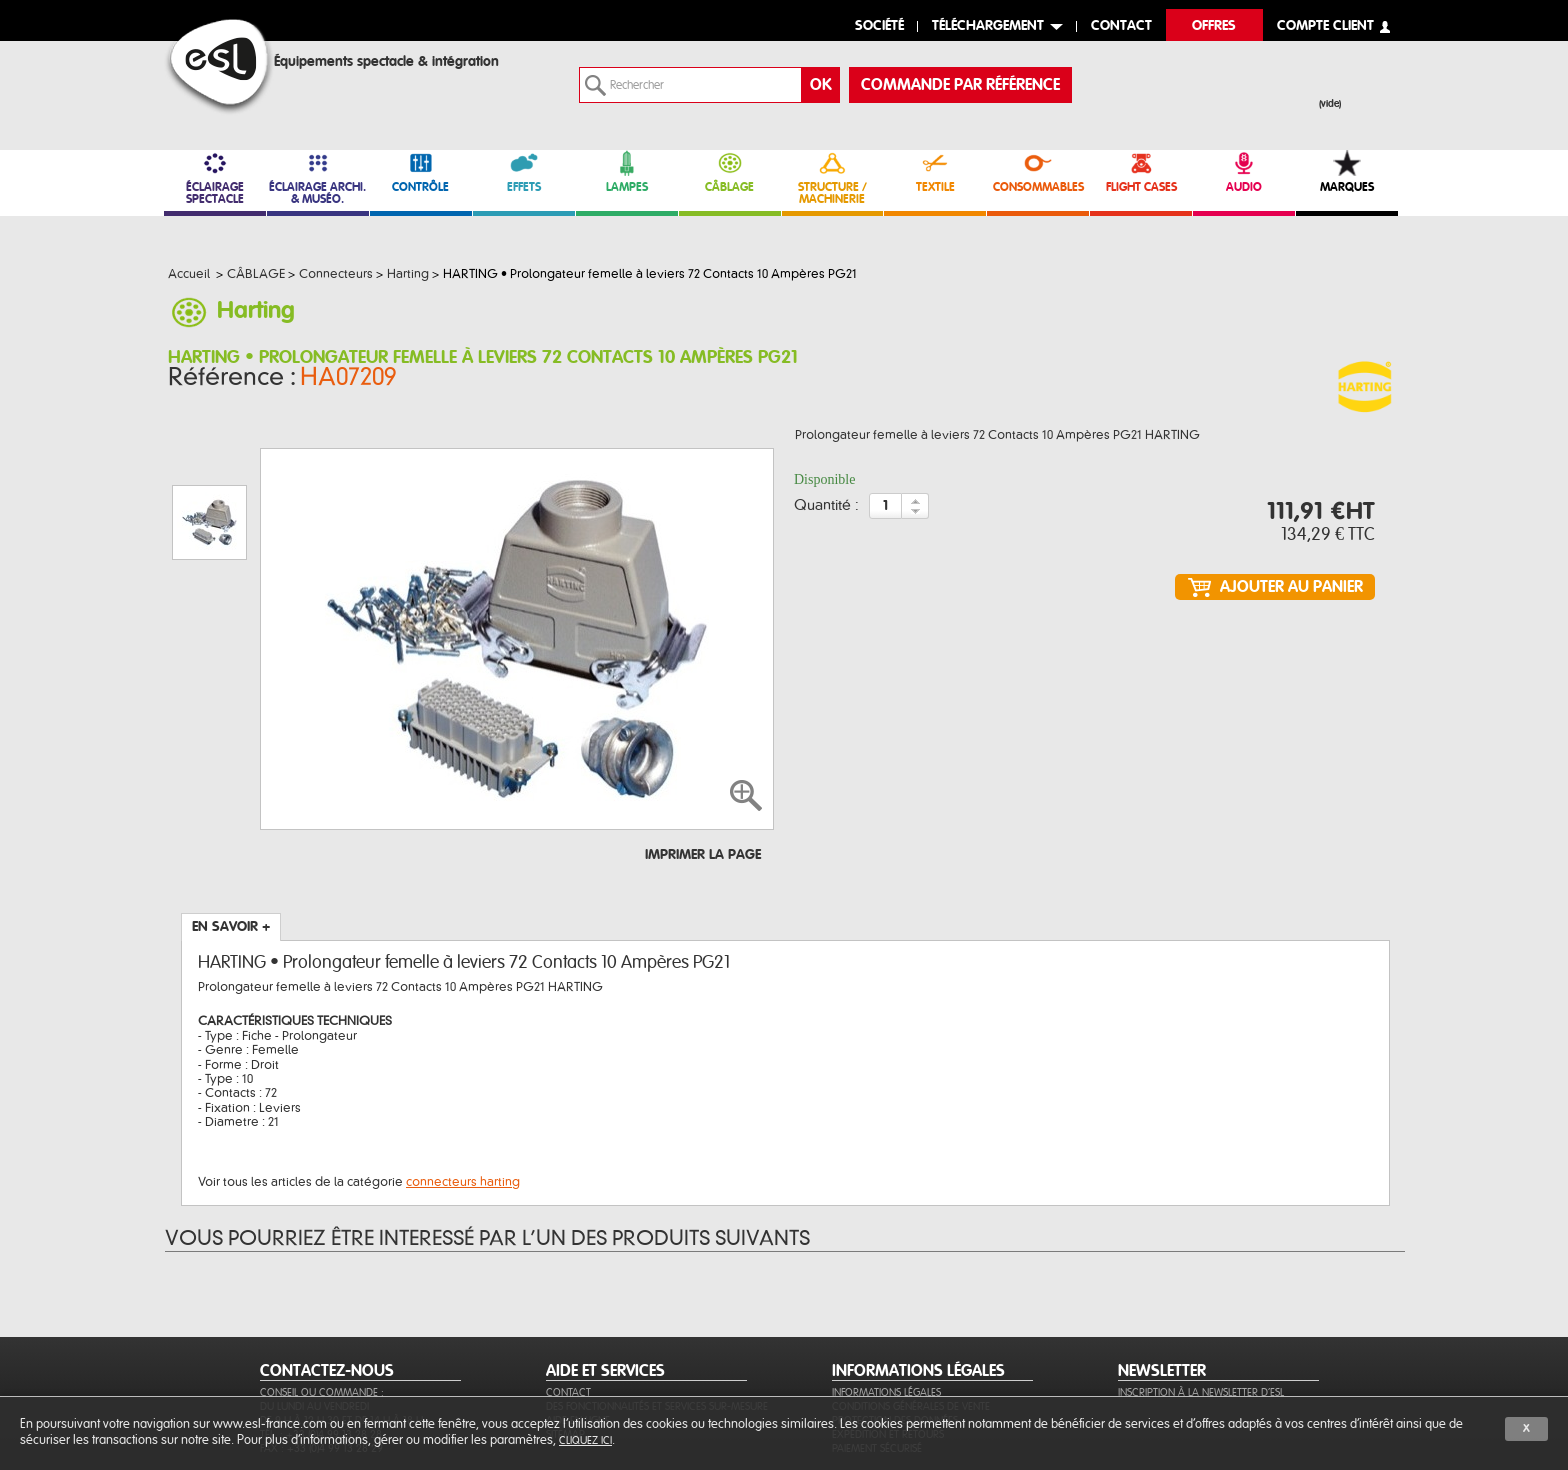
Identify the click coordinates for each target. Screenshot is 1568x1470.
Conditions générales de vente (911, 1309)
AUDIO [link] (1244, 171)
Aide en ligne (578, 1323)
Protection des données (895, 1323)
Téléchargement (988, 26)
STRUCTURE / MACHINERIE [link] (833, 177)
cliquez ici (585, 1440)
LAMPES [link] (627, 171)
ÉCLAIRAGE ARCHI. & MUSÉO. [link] (318, 177)
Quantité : (826, 512)
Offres (1214, 26)
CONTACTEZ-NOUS (327, 1274)
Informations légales (886, 1295)
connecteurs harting (463, 1085)
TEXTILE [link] (935, 171)
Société (879, 26)
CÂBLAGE (730, 171)
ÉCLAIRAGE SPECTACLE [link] (215, 177)
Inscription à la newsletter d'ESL (1201, 1295)
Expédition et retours (888, 1337)
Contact (568, 1295)
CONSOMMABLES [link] (1038, 171)
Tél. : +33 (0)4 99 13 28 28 (321, 1337)
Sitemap (565, 1337)
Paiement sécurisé (877, 1351)
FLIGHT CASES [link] (1141, 171)
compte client (1325, 26)
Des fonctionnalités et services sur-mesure (657, 1309)
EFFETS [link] (524, 171)
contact (1121, 26)
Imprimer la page (703, 758)
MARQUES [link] (1347, 171)
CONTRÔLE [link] (421, 171)
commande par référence (960, 85)
